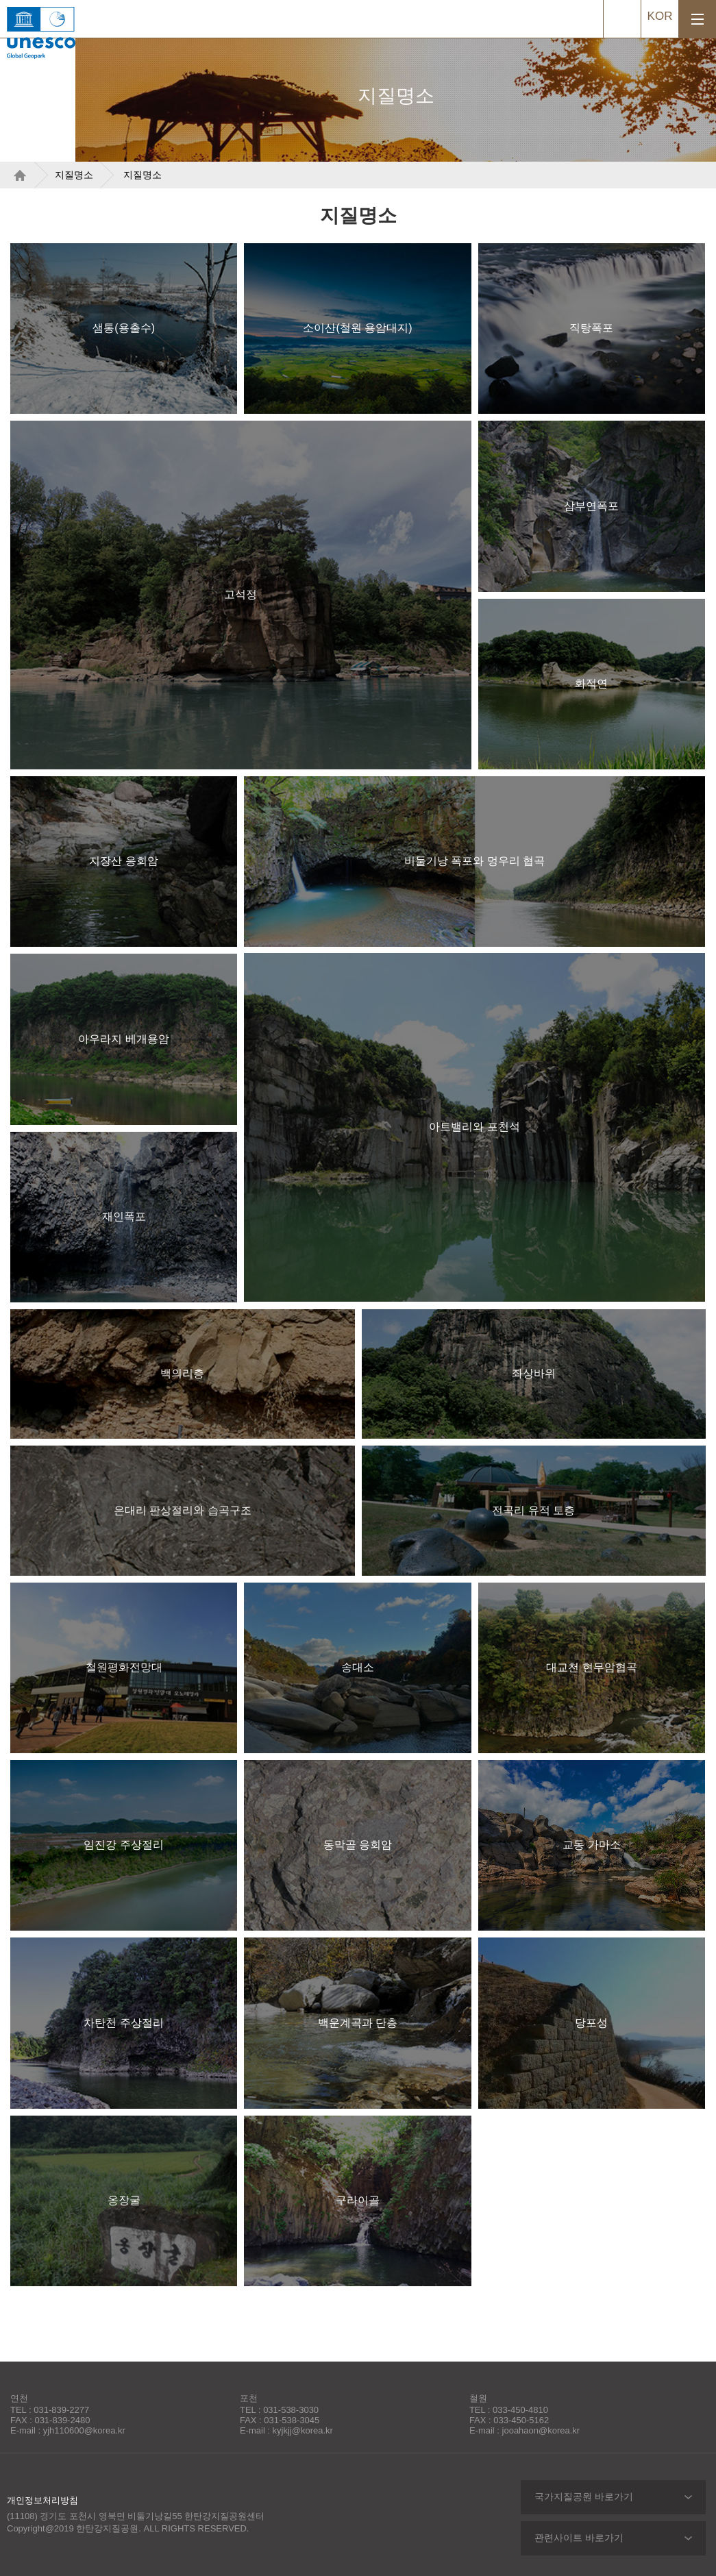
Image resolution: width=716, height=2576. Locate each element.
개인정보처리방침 (42, 2500)
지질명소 (74, 174)
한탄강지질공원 (106, 19)
